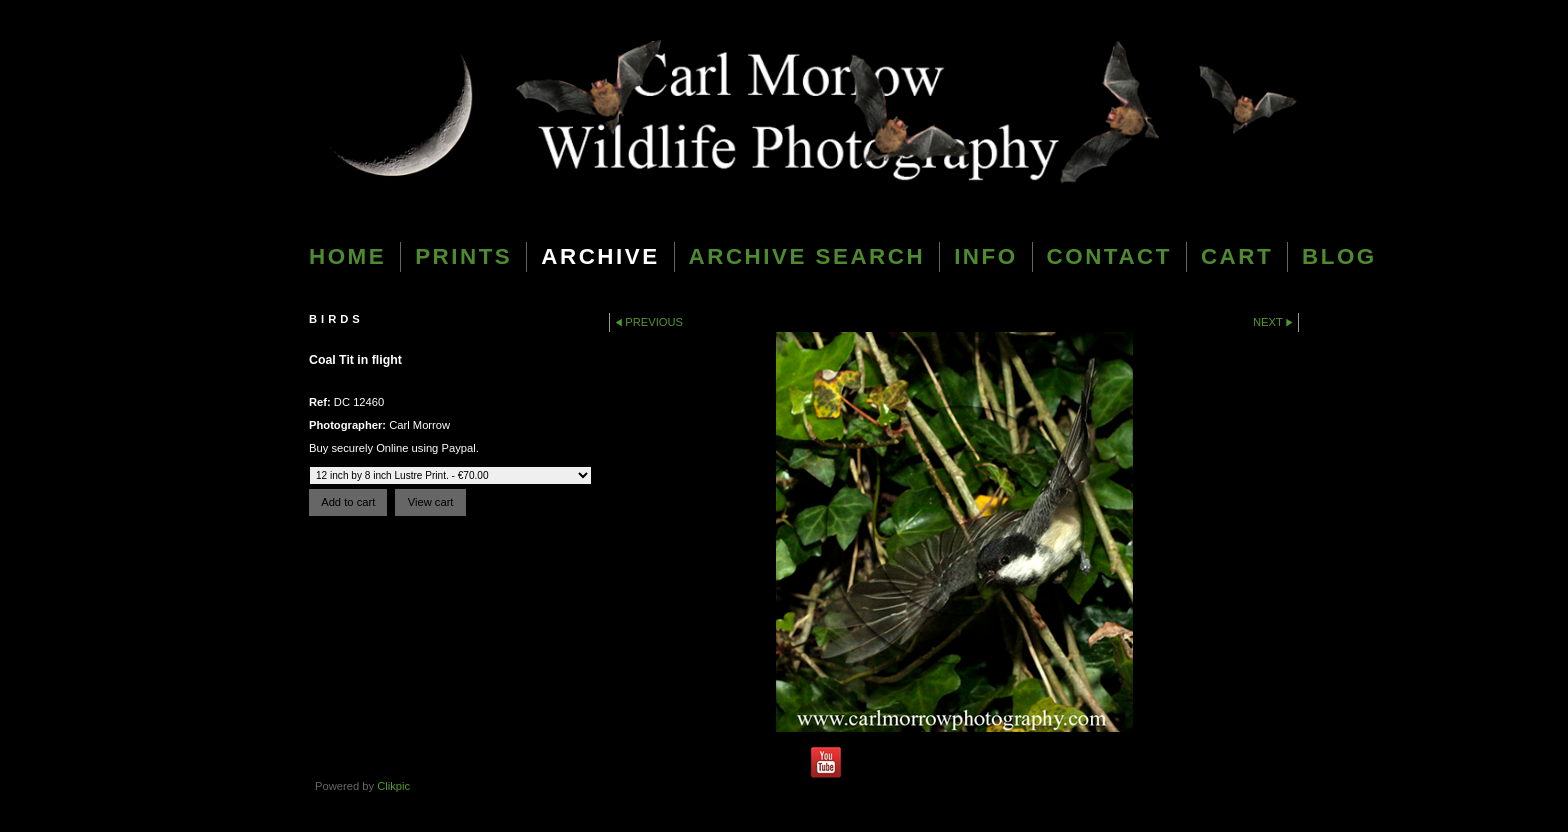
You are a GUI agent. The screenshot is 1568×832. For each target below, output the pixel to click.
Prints (463, 256)
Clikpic (393, 786)
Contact (1109, 256)
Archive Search (807, 256)
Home (347, 256)
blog (1339, 256)
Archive (600, 256)
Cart (1237, 256)
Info (985, 256)
